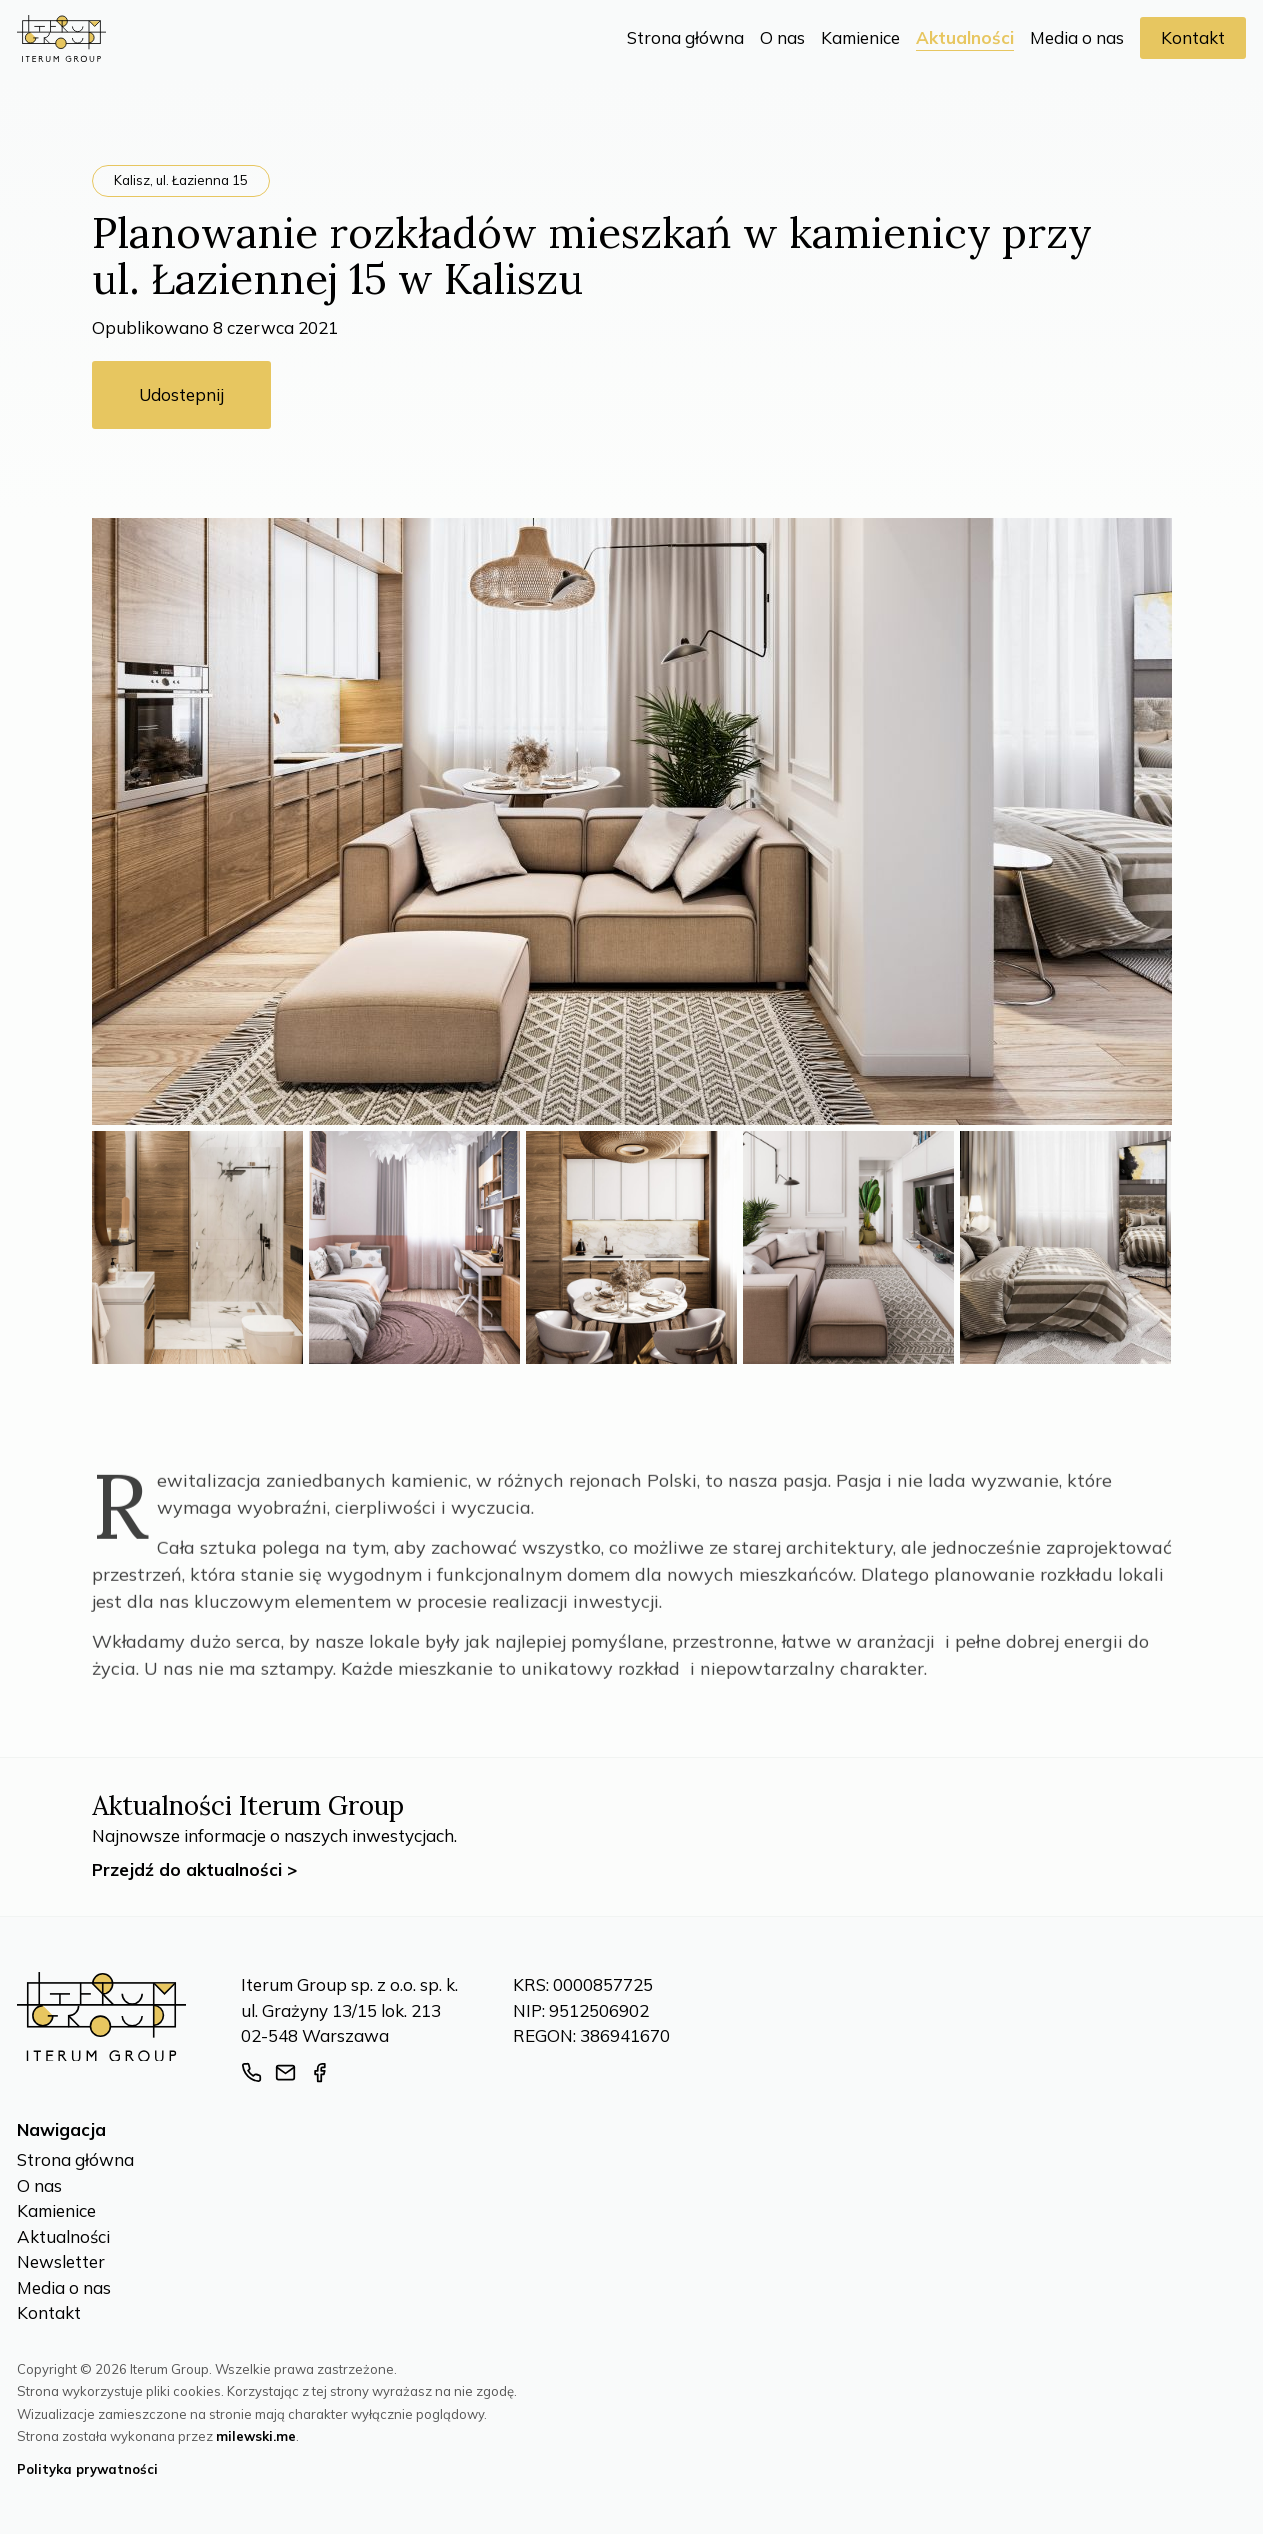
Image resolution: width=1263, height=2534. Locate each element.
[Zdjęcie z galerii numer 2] (414, 1247)
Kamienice (860, 37)
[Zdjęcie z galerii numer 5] (1065, 1247)
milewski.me (256, 2436)
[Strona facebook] (319, 2072)
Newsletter (61, 2261)
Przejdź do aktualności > (194, 1869)
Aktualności (965, 37)
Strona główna (685, 37)
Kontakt (1193, 37)
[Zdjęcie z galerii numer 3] (631, 1247)
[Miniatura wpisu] (632, 821)
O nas (782, 37)
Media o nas (1077, 37)
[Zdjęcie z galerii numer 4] (848, 1247)
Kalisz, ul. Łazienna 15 (181, 180)
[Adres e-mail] (285, 2072)
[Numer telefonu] (251, 2072)
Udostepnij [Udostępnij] (181, 394)
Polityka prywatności (87, 2469)
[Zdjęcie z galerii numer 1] (197, 1247)
